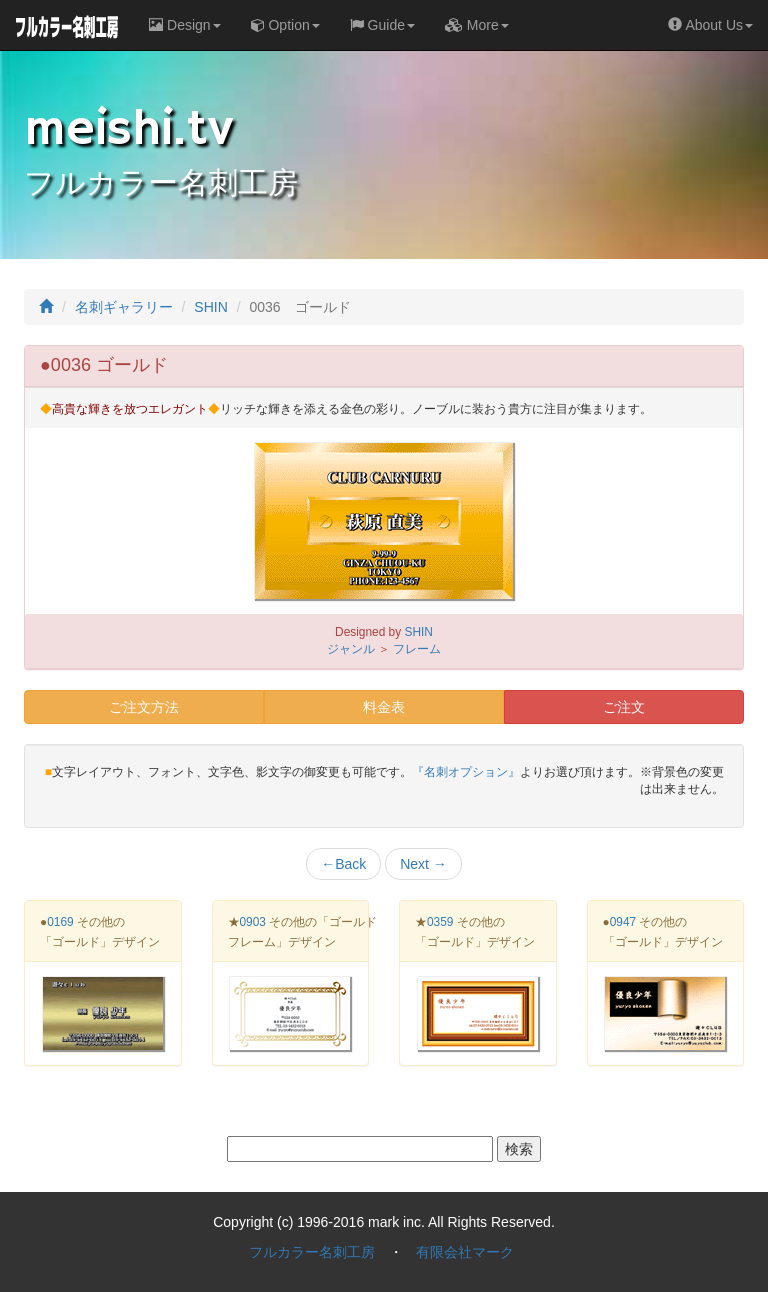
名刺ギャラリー (124, 307)
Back (343, 864)
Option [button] (285, 25)
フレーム (417, 649)
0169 (60, 922)
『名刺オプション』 (466, 772)
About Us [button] (710, 25)
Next (423, 864)
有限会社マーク (465, 1252)
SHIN (210, 307)
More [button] (477, 25)
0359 (440, 922)
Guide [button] (382, 25)
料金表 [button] (384, 707)
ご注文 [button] (624, 707)
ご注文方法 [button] (144, 707)
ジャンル (351, 649)
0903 (253, 922)
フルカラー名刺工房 (312, 1252)
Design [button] (184, 25)
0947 (623, 922)
